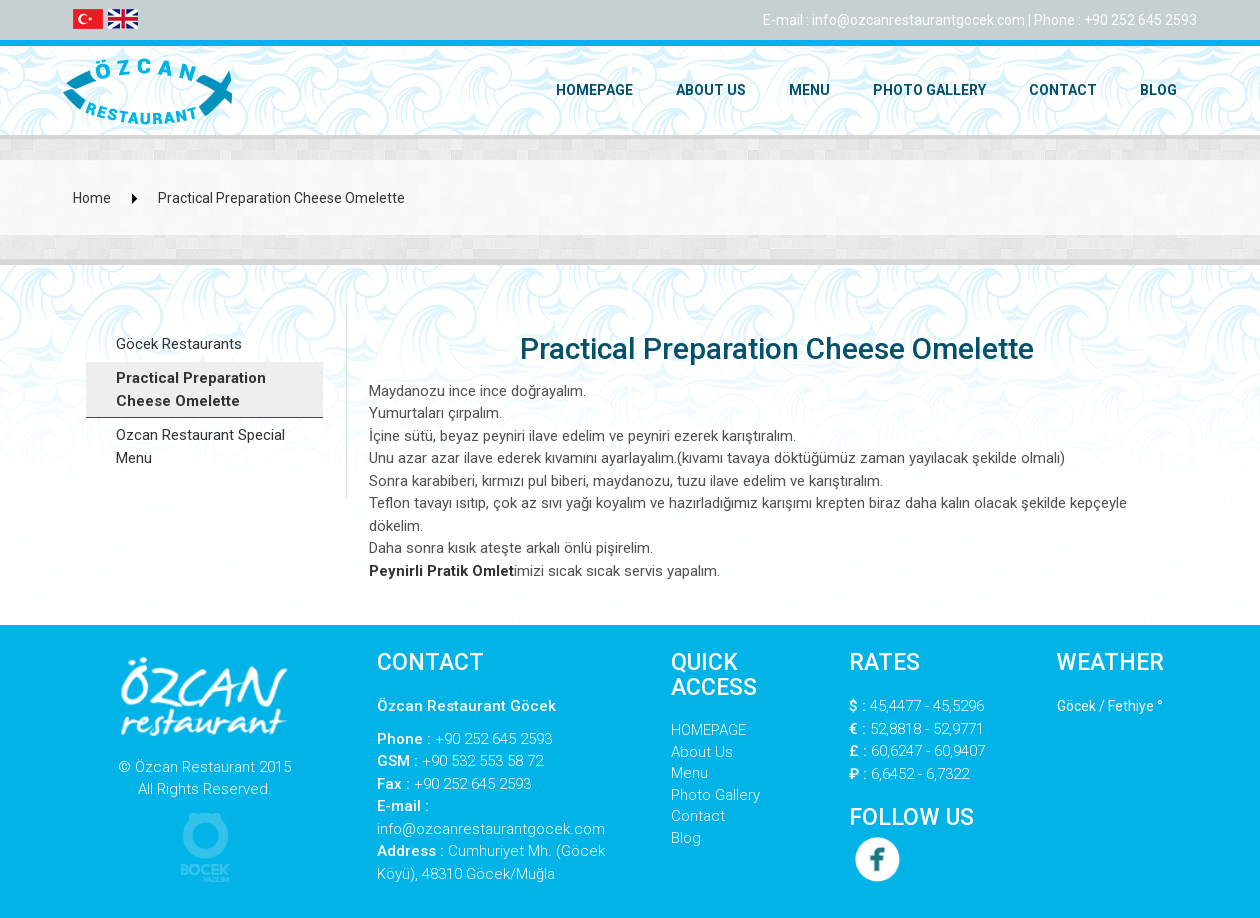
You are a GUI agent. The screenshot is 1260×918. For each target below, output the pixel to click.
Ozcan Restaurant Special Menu (200, 446)
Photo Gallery (929, 90)
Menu (809, 90)
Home (92, 198)
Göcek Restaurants (179, 344)
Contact (1063, 90)
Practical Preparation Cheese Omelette (281, 198)
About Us (711, 90)
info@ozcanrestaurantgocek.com (918, 20)
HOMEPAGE (594, 90)
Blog (1158, 90)
